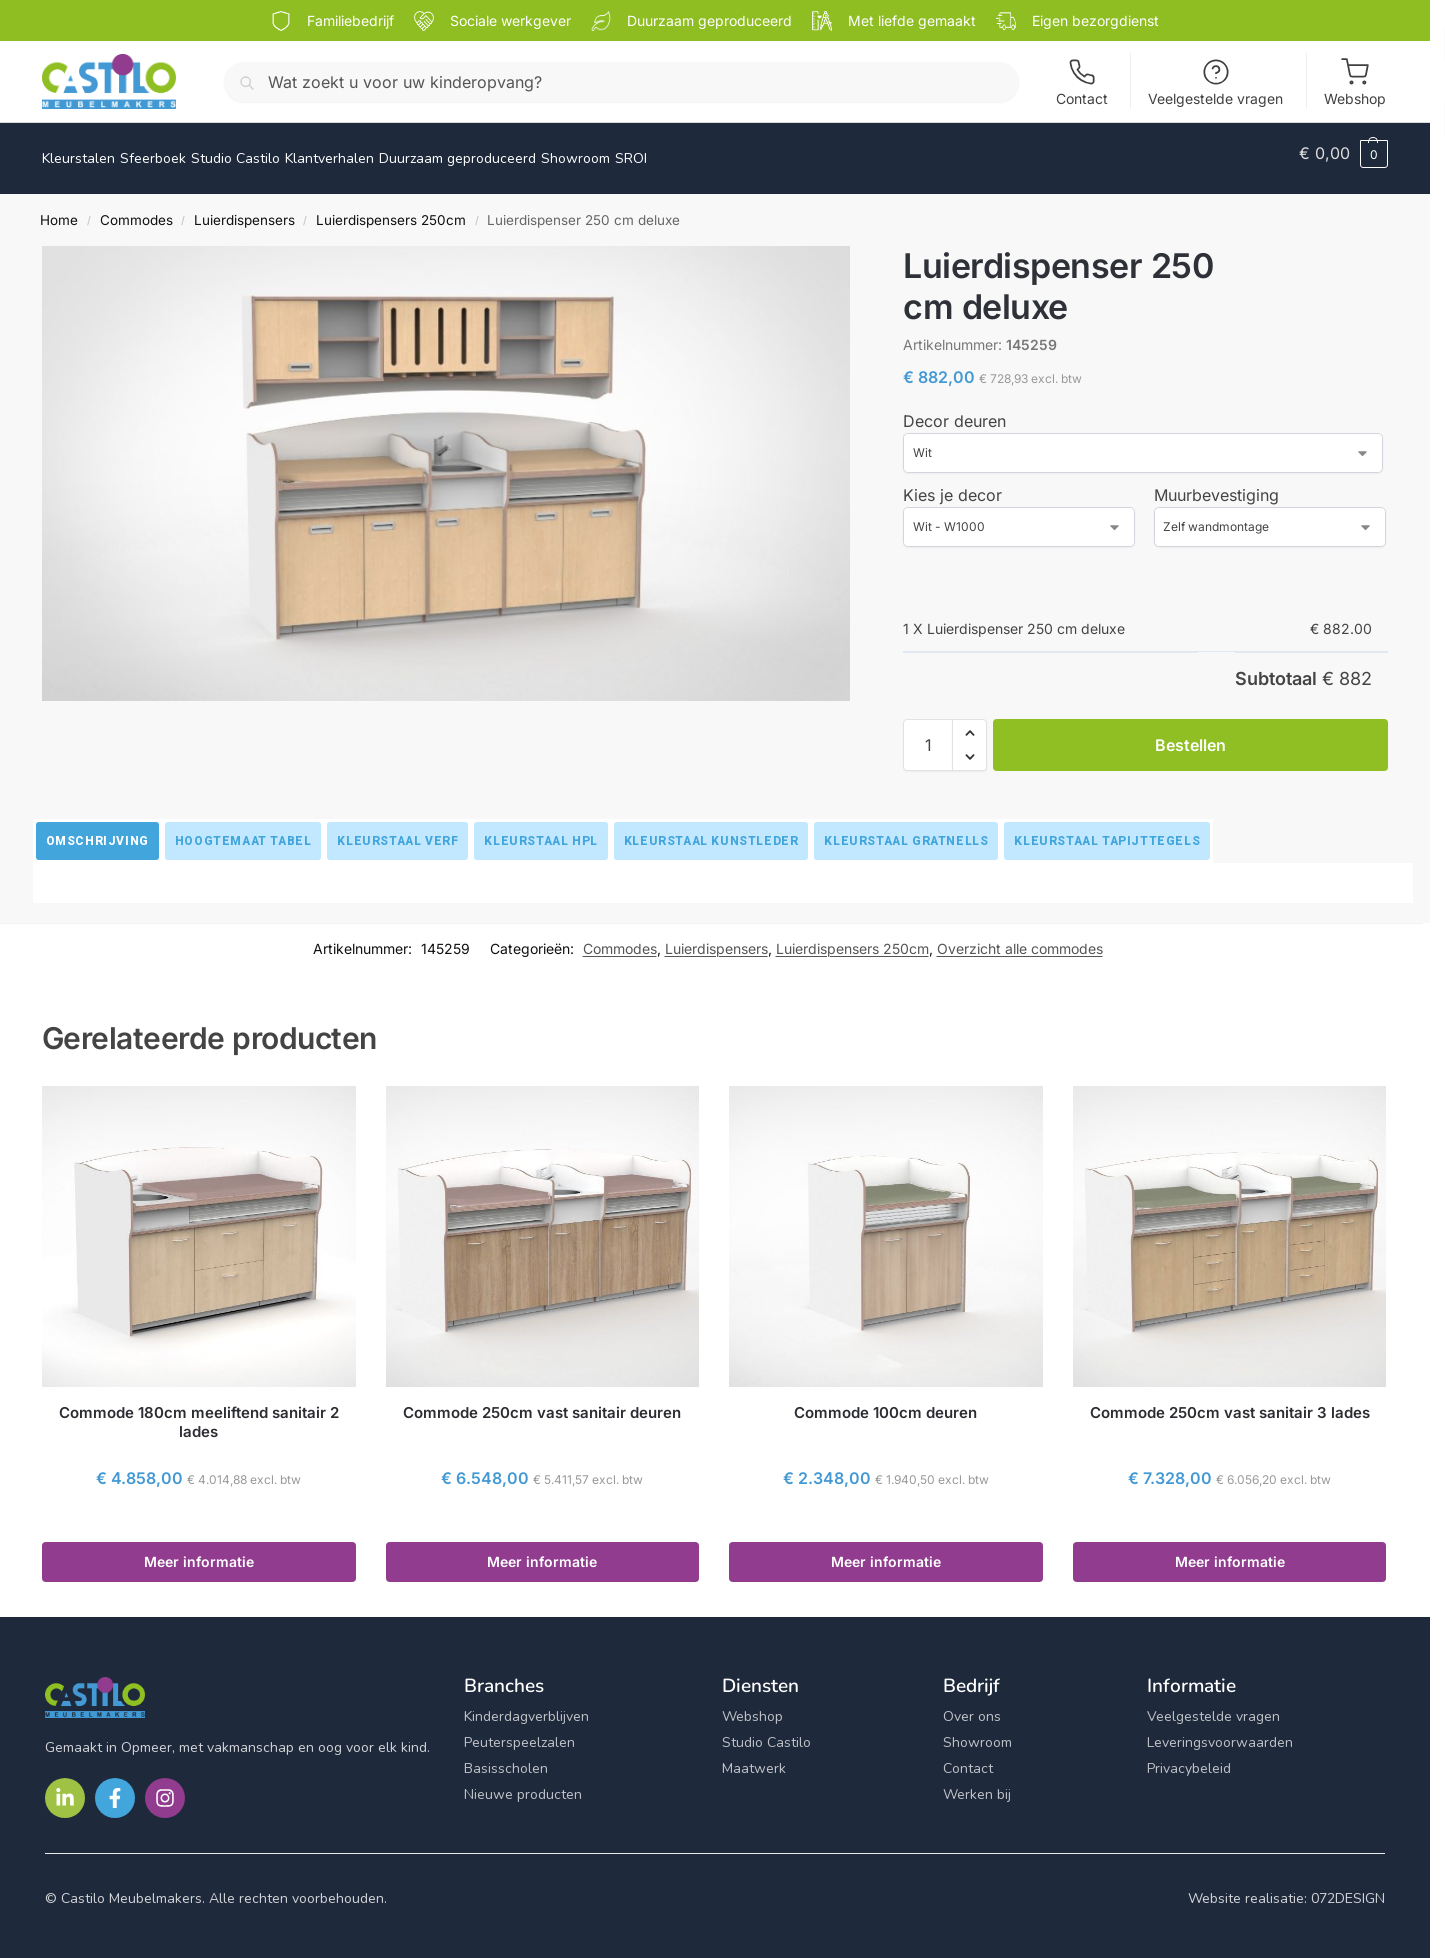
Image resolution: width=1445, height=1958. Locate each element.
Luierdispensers (244, 209)
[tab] (97, 830)
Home (59, 209)
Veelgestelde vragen (1215, 82)
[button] (1343, 153)
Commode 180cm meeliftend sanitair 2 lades (199, 1411)
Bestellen (1190, 734)
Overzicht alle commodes (1020, 936)
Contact (1082, 82)
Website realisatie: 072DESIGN (1286, 1887)
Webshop (1355, 82)
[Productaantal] (928, 734)
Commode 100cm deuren (885, 1401)
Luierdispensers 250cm (391, 209)
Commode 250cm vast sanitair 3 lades (1230, 1401)
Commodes (136, 209)
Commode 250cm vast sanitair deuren (542, 1401)
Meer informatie (199, 1550)
